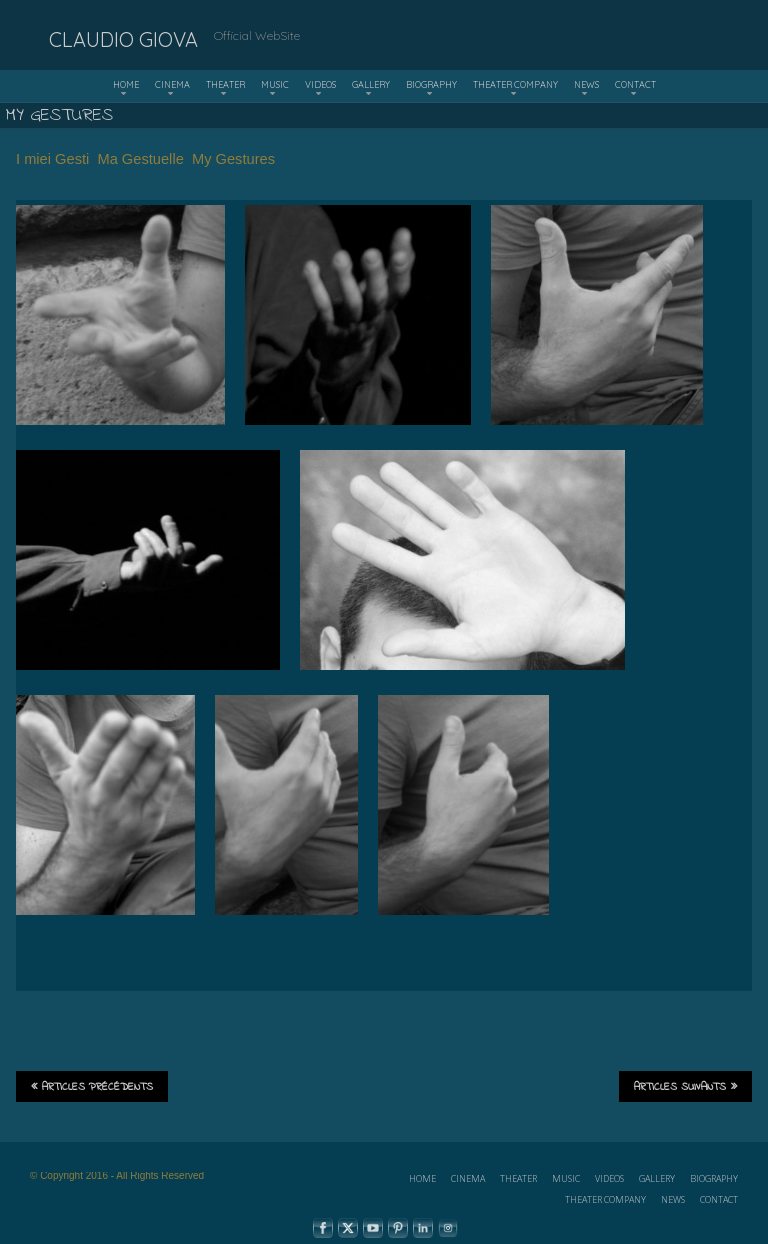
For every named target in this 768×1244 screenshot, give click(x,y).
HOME (126, 84)
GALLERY (371, 84)
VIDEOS (320, 84)
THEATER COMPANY (515, 84)
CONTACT (635, 84)
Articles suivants (685, 1086)
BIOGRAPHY (431, 84)
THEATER (225, 84)
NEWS (586, 84)
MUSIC (275, 84)
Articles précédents (92, 1086)
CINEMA (172, 84)
